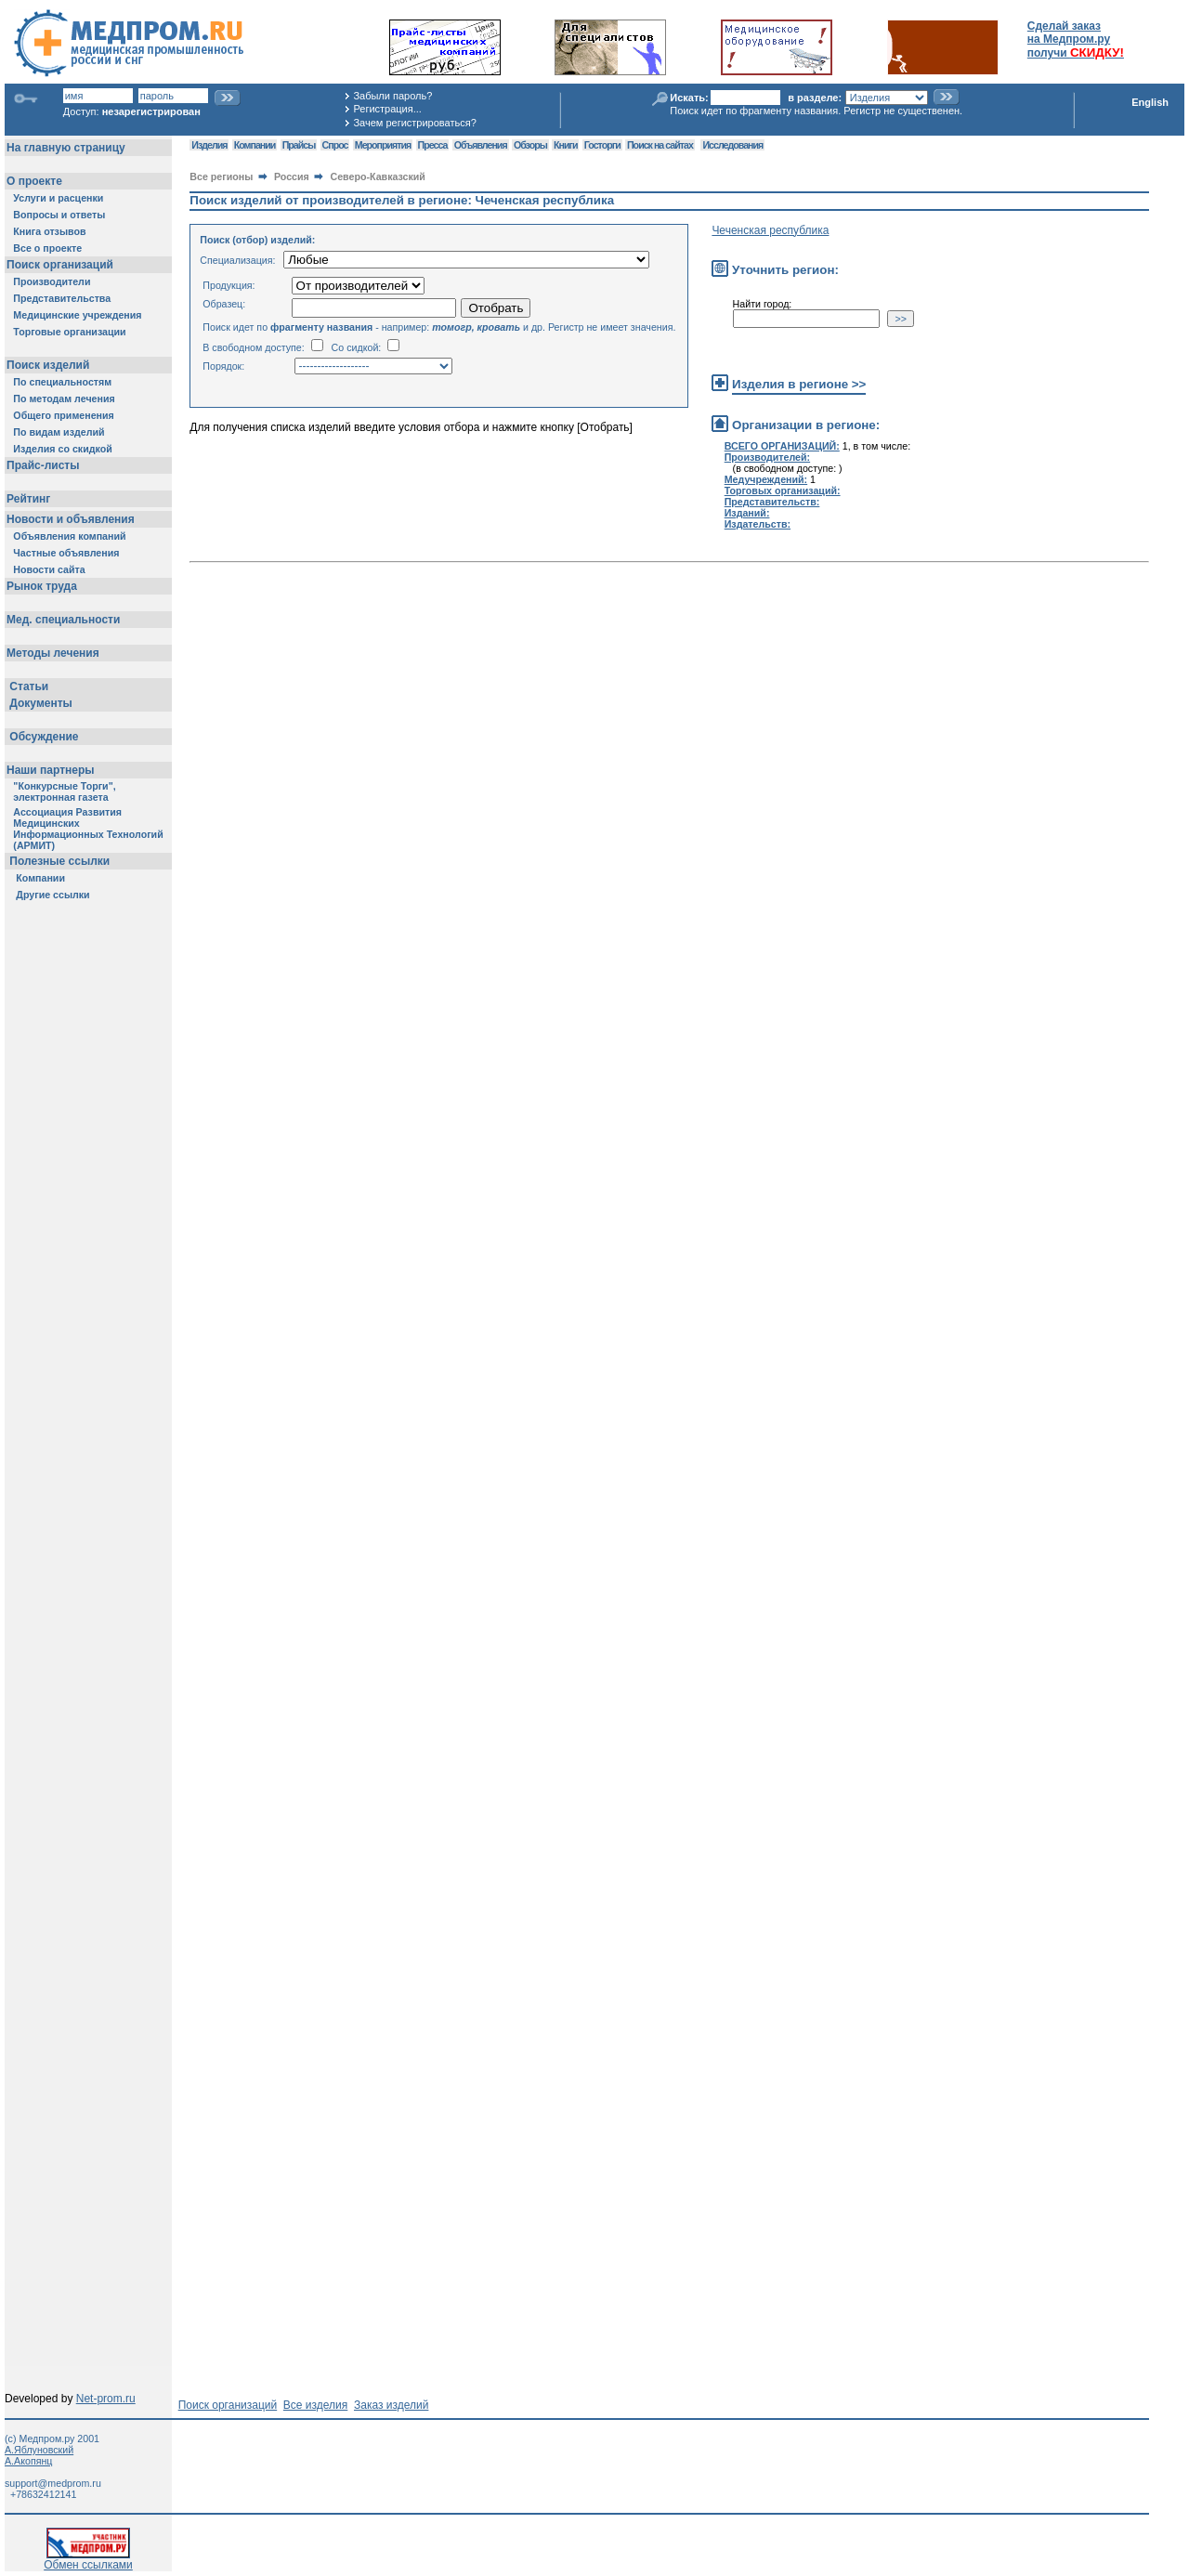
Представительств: (772, 501)
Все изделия (315, 2405)
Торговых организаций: (783, 490)
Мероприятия (382, 144)
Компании (255, 144)
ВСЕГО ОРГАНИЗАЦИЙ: (782, 445)
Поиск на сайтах (660, 144)
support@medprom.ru (53, 2483)
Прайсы (299, 144)
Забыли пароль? (392, 95)
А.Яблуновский (39, 2449)
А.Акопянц (28, 2460)
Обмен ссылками (88, 2559)
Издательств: (757, 524)
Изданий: (747, 512)
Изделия (209, 144)
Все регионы (221, 176)
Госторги (602, 144)
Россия (291, 176)
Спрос (335, 144)
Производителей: (767, 457)
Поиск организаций (228, 2405)
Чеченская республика (770, 230)
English (1150, 102)
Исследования (732, 144)
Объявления (480, 144)
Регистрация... (387, 108)
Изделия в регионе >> (799, 384)
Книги (565, 144)
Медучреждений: (766, 479)
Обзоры (530, 144)
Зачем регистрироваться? (414, 122)
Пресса (433, 144)
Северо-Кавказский (378, 176)
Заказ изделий (391, 2405)
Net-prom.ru (106, 2398)
